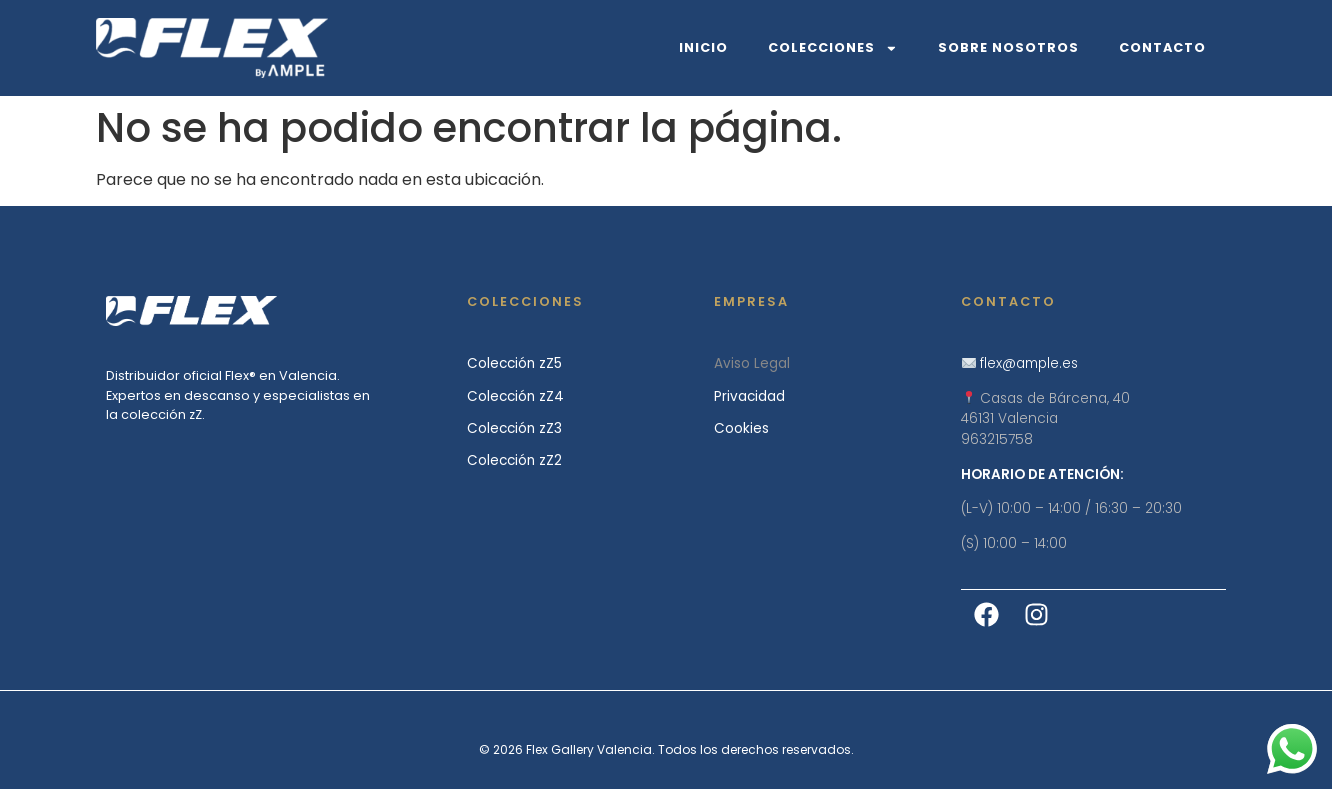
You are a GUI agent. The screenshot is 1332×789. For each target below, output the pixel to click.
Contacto (1162, 47)
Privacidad (749, 396)
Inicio (703, 47)
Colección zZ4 (515, 396)
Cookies (741, 428)
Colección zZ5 (514, 363)
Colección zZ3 (514, 428)
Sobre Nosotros (1008, 47)
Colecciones (833, 48)
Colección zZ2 (514, 460)
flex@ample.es (1029, 363)
